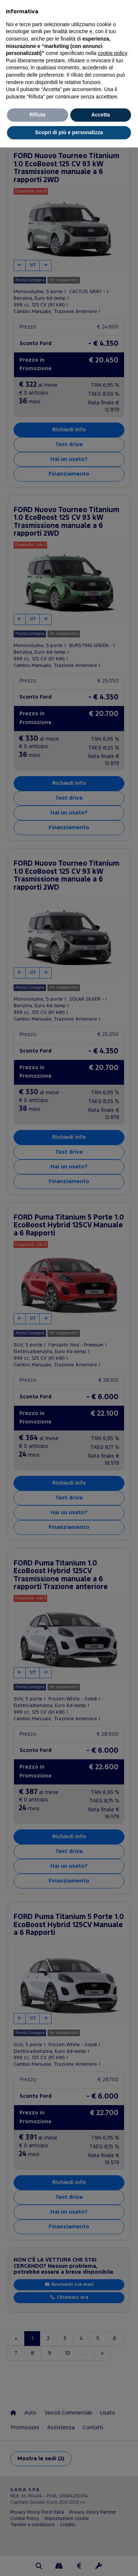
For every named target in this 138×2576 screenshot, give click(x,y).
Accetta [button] (100, 115)
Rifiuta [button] (37, 115)
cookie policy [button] (112, 53)
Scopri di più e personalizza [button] (69, 132)
